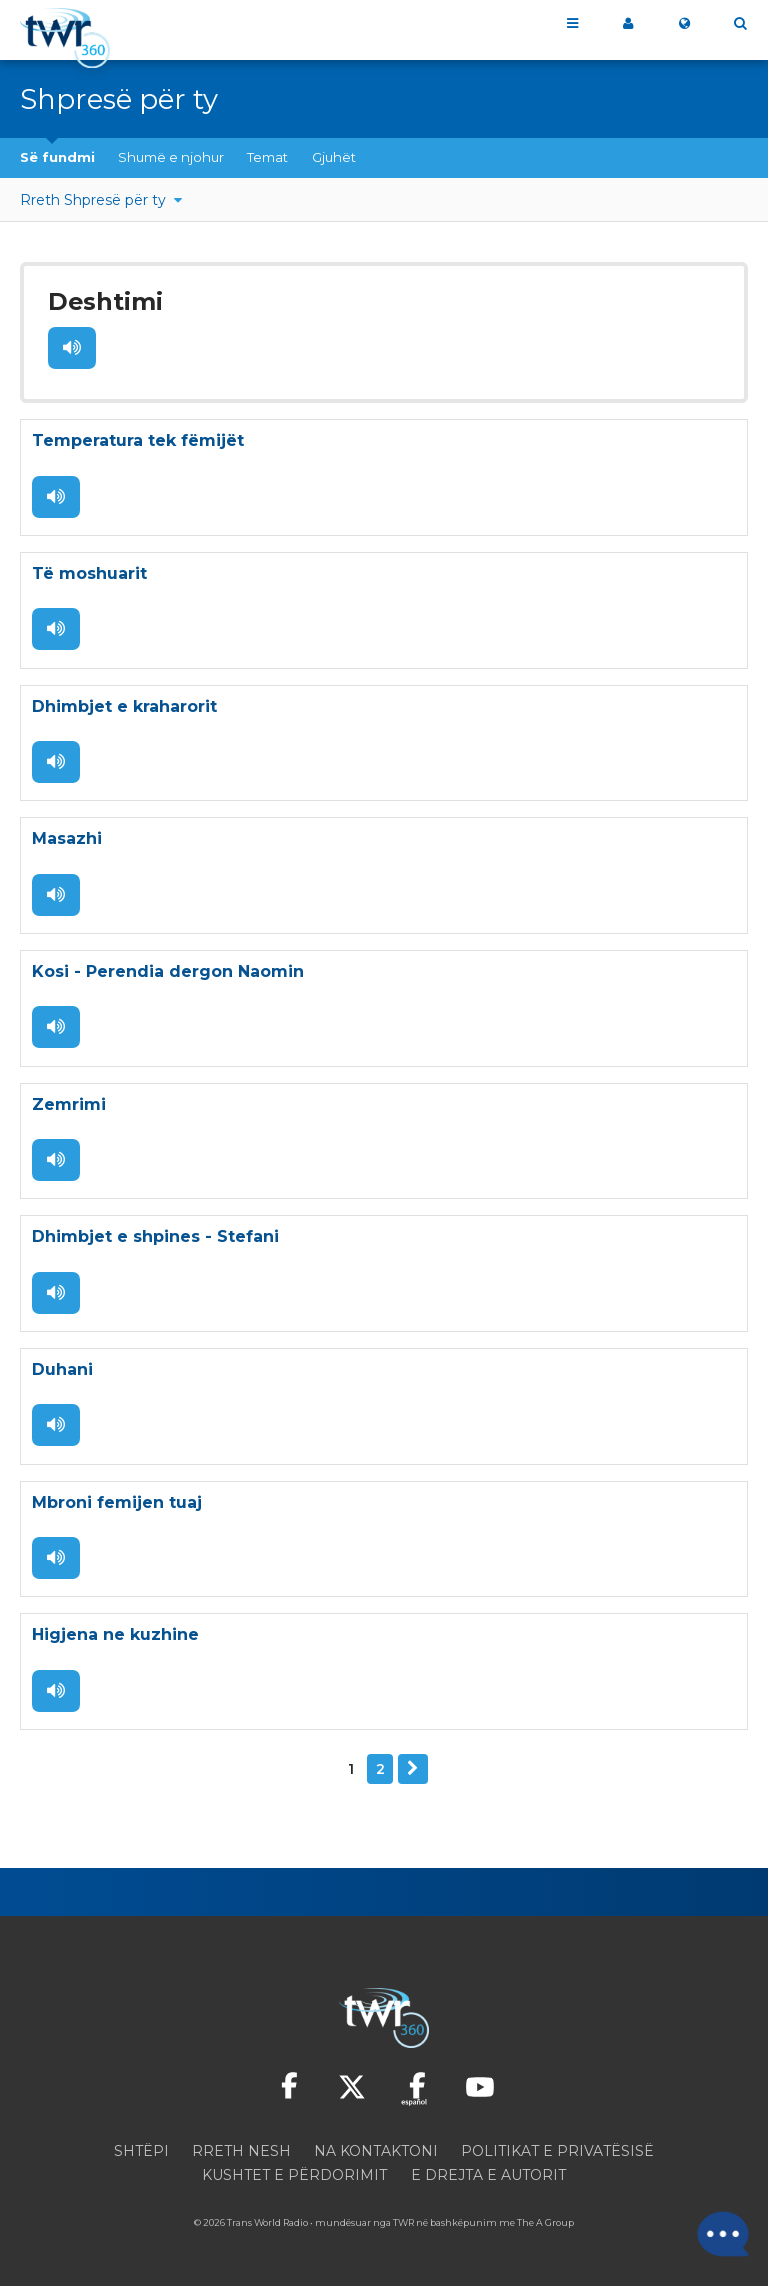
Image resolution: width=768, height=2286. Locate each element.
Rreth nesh (241, 2154)
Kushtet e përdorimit (294, 2178)
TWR (403, 2225)
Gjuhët (334, 157)
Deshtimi (103, 302)
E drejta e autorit (488, 2178)
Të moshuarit (89, 573)
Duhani (62, 1371)
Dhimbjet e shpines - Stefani (155, 1238)
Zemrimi (69, 1105)
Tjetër (413, 1772)
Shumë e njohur (171, 157)
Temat (267, 157)
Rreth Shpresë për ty (95, 200)
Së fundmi (57, 157)
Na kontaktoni (376, 2154)
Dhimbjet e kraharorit (124, 706)
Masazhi (67, 839)
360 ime (628, 24)
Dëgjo (72, 347)
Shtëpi (141, 2154)
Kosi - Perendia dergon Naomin (168, 972)
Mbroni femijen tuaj (117, 1504)
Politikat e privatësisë (557, 2154)
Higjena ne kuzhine (115, 1637)
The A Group (545, 2225)
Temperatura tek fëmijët (138, 440)
